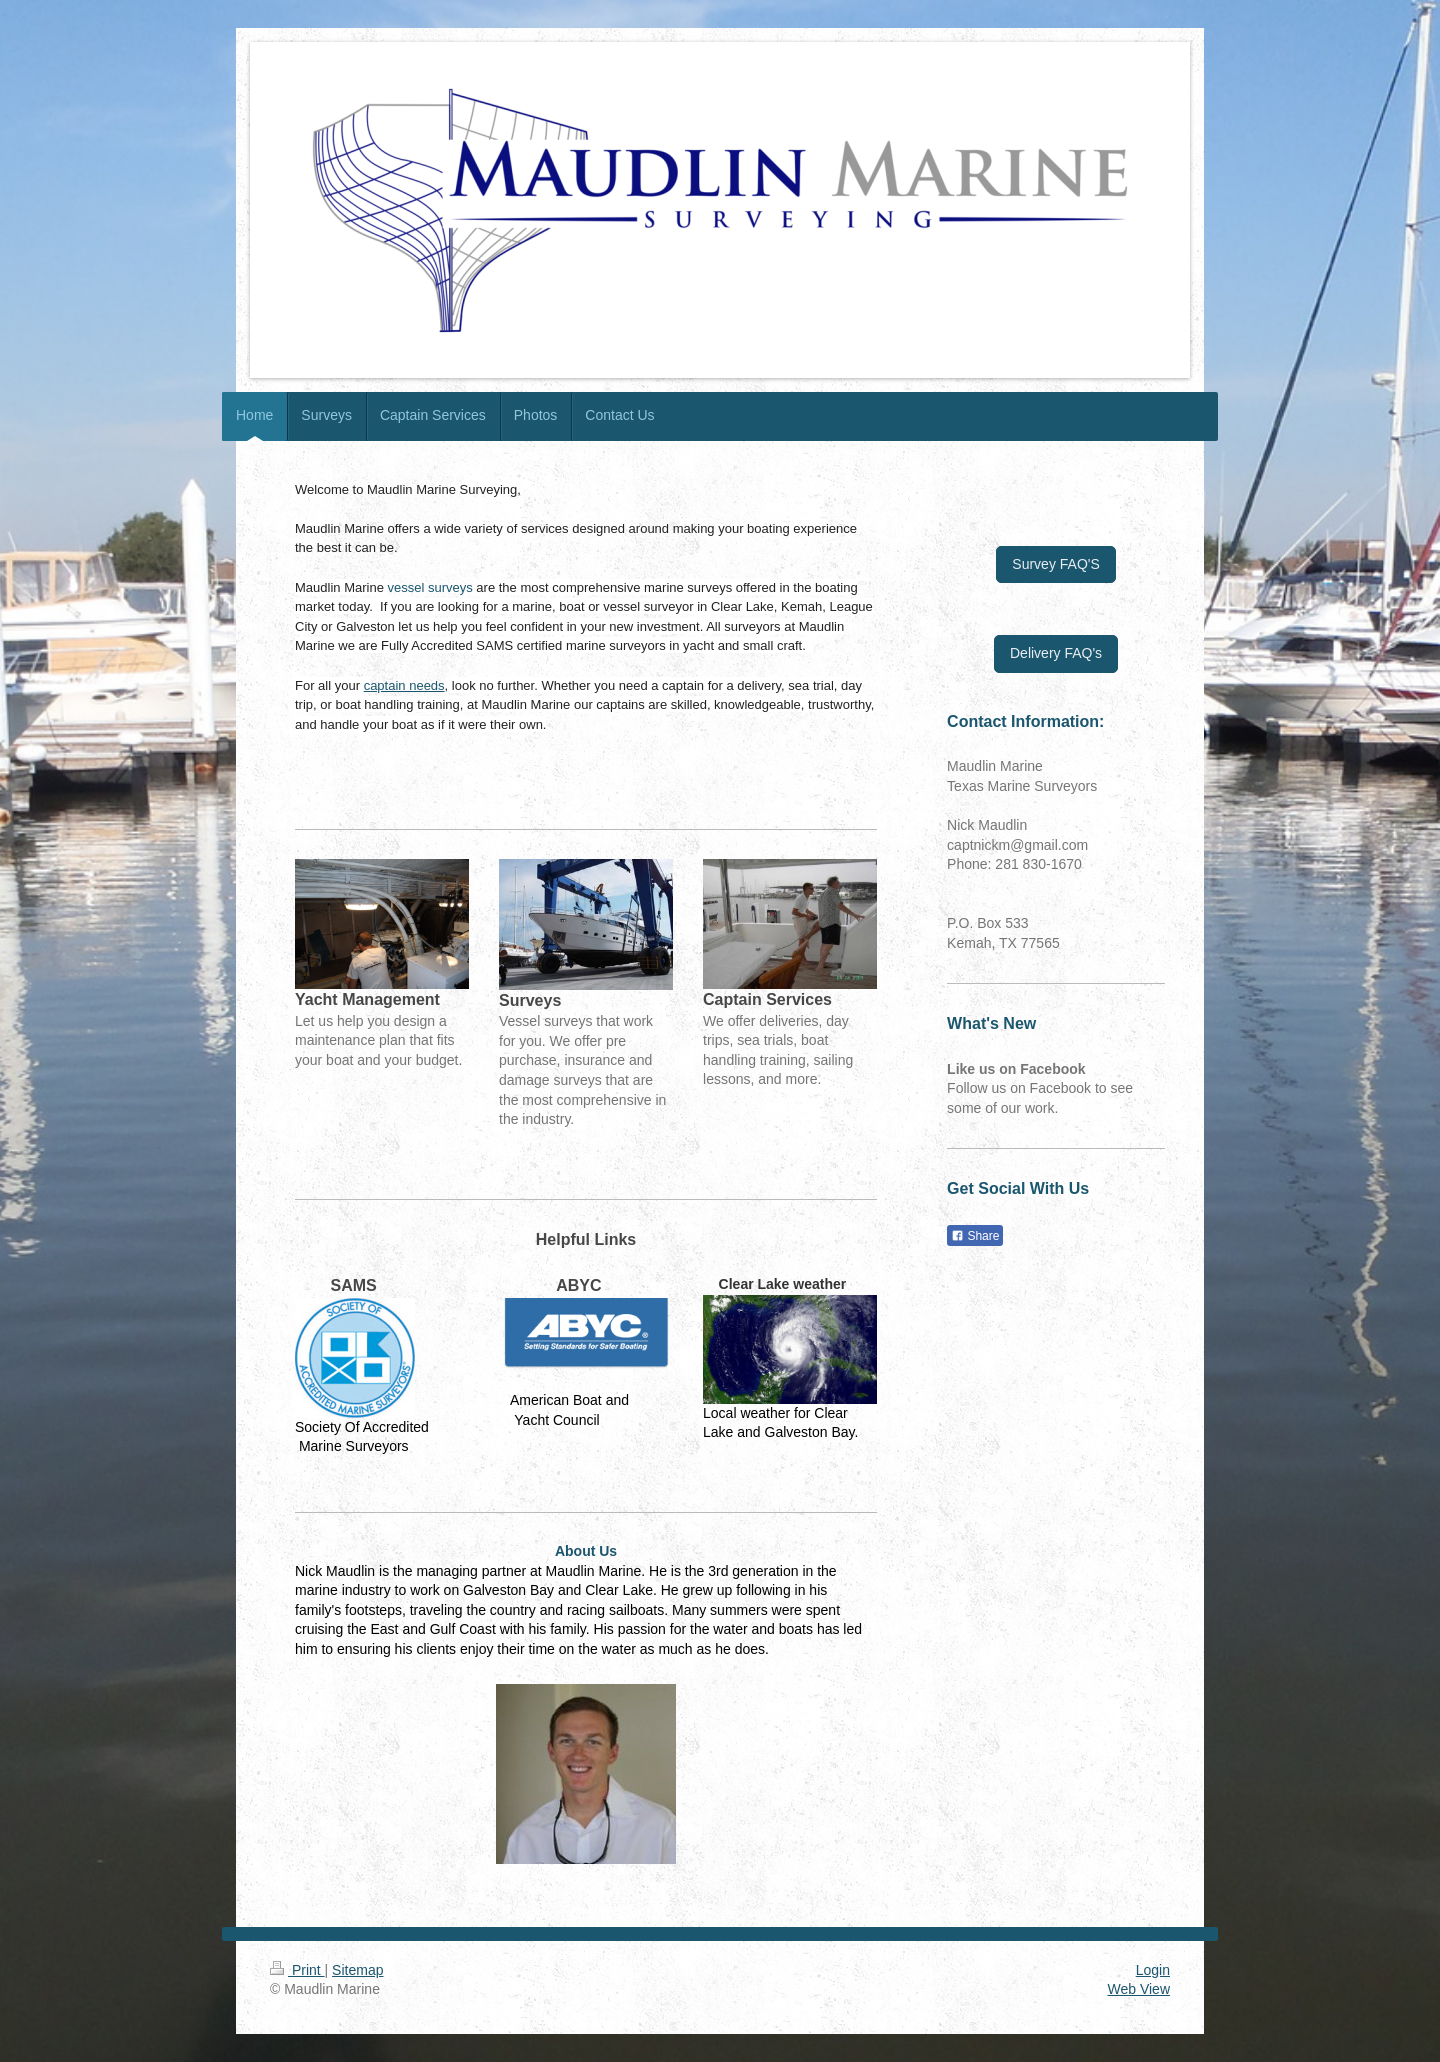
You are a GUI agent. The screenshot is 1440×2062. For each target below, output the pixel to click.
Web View (1138, 1989)
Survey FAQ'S (1055, 564)
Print (297, 1970)
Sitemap (357, 1970)
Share (975, 1236)
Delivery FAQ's (1056, 653)
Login (1153, 1970)
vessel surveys (430, 587)
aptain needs (407, 685)
